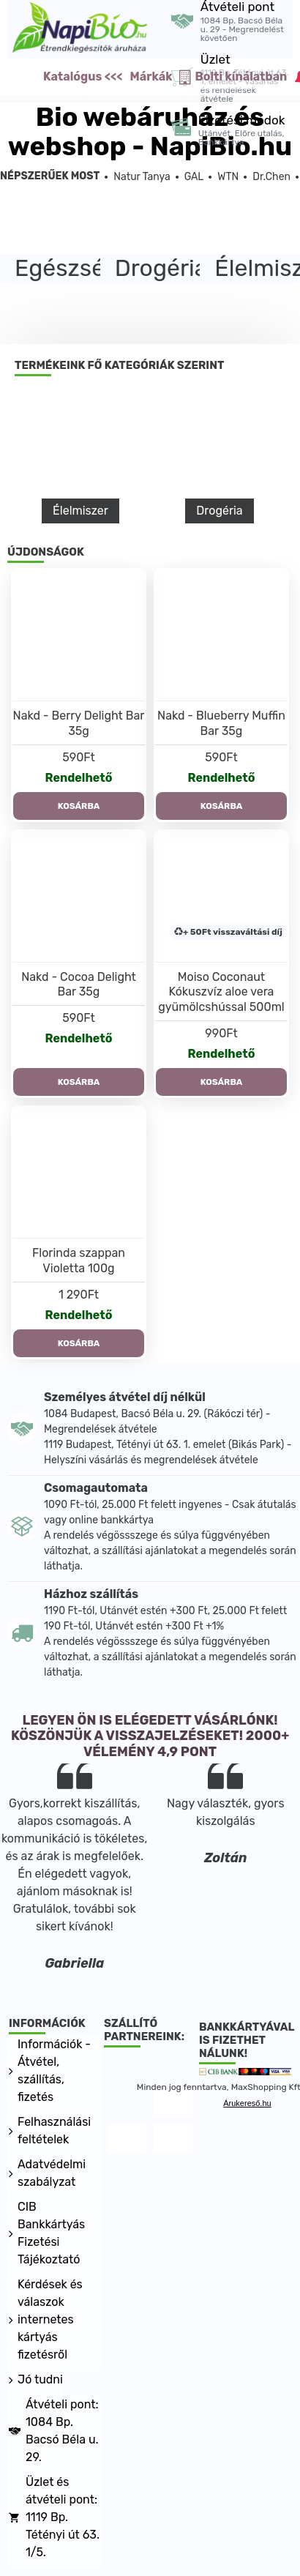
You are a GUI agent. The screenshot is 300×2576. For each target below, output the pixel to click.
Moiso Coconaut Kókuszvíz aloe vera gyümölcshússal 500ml (221, 992)
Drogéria (219, 511)
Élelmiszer (80, 511)
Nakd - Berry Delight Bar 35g (79, 723)
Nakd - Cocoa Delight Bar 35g (78, 984)
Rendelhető (78, 778)
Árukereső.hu (247, 2103)
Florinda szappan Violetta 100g (78, 1260)
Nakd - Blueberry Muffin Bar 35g (221, 723)
